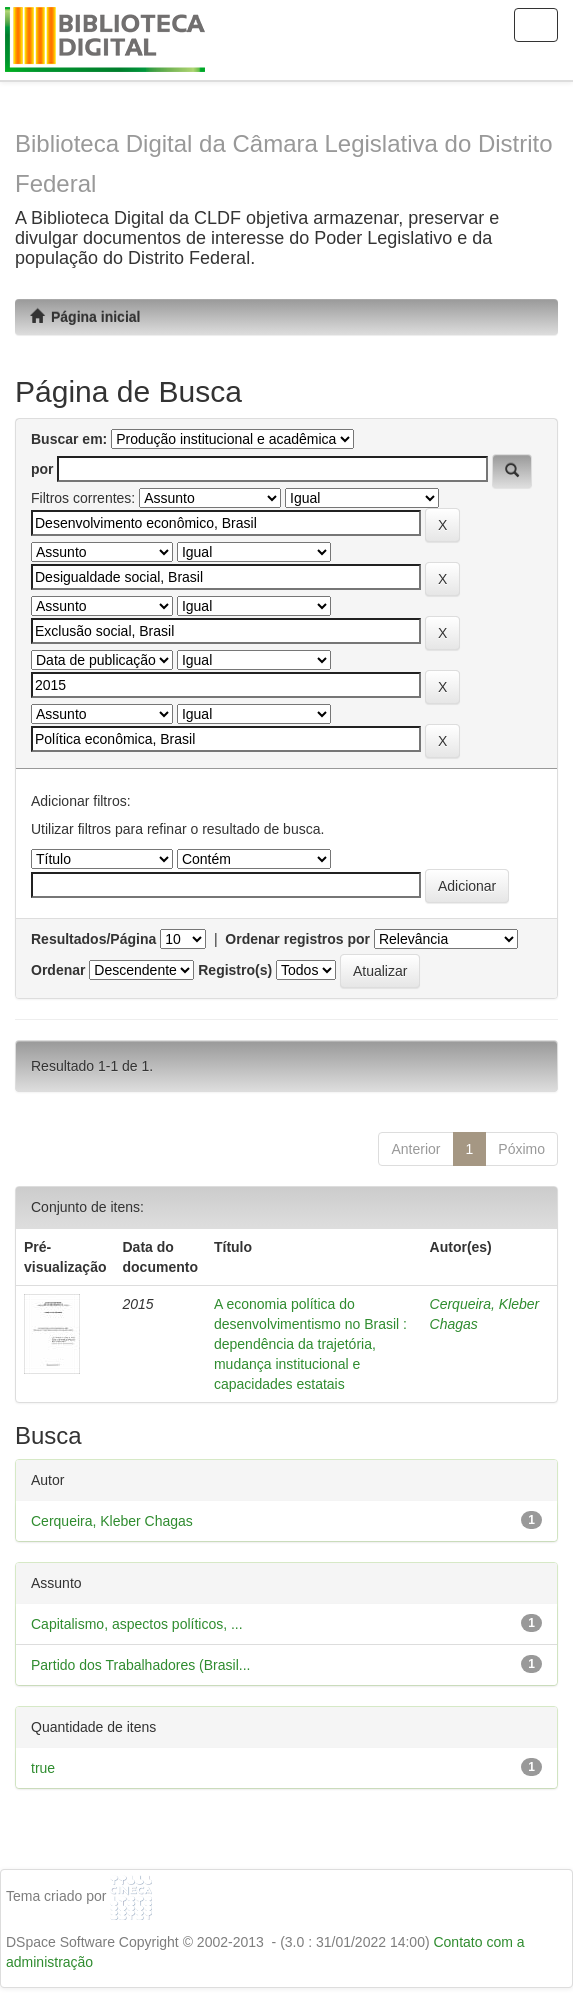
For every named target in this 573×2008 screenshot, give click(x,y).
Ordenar (58, 970)
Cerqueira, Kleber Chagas (112, 1521)
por (42, 469)
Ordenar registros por (297, 939)
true (43, 1768)
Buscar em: (69, 439)
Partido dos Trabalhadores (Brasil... (140, 1665)
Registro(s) (235, 970)
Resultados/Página (93, 939)
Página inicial (85, 317)
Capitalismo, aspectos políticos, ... (137, 1624)
